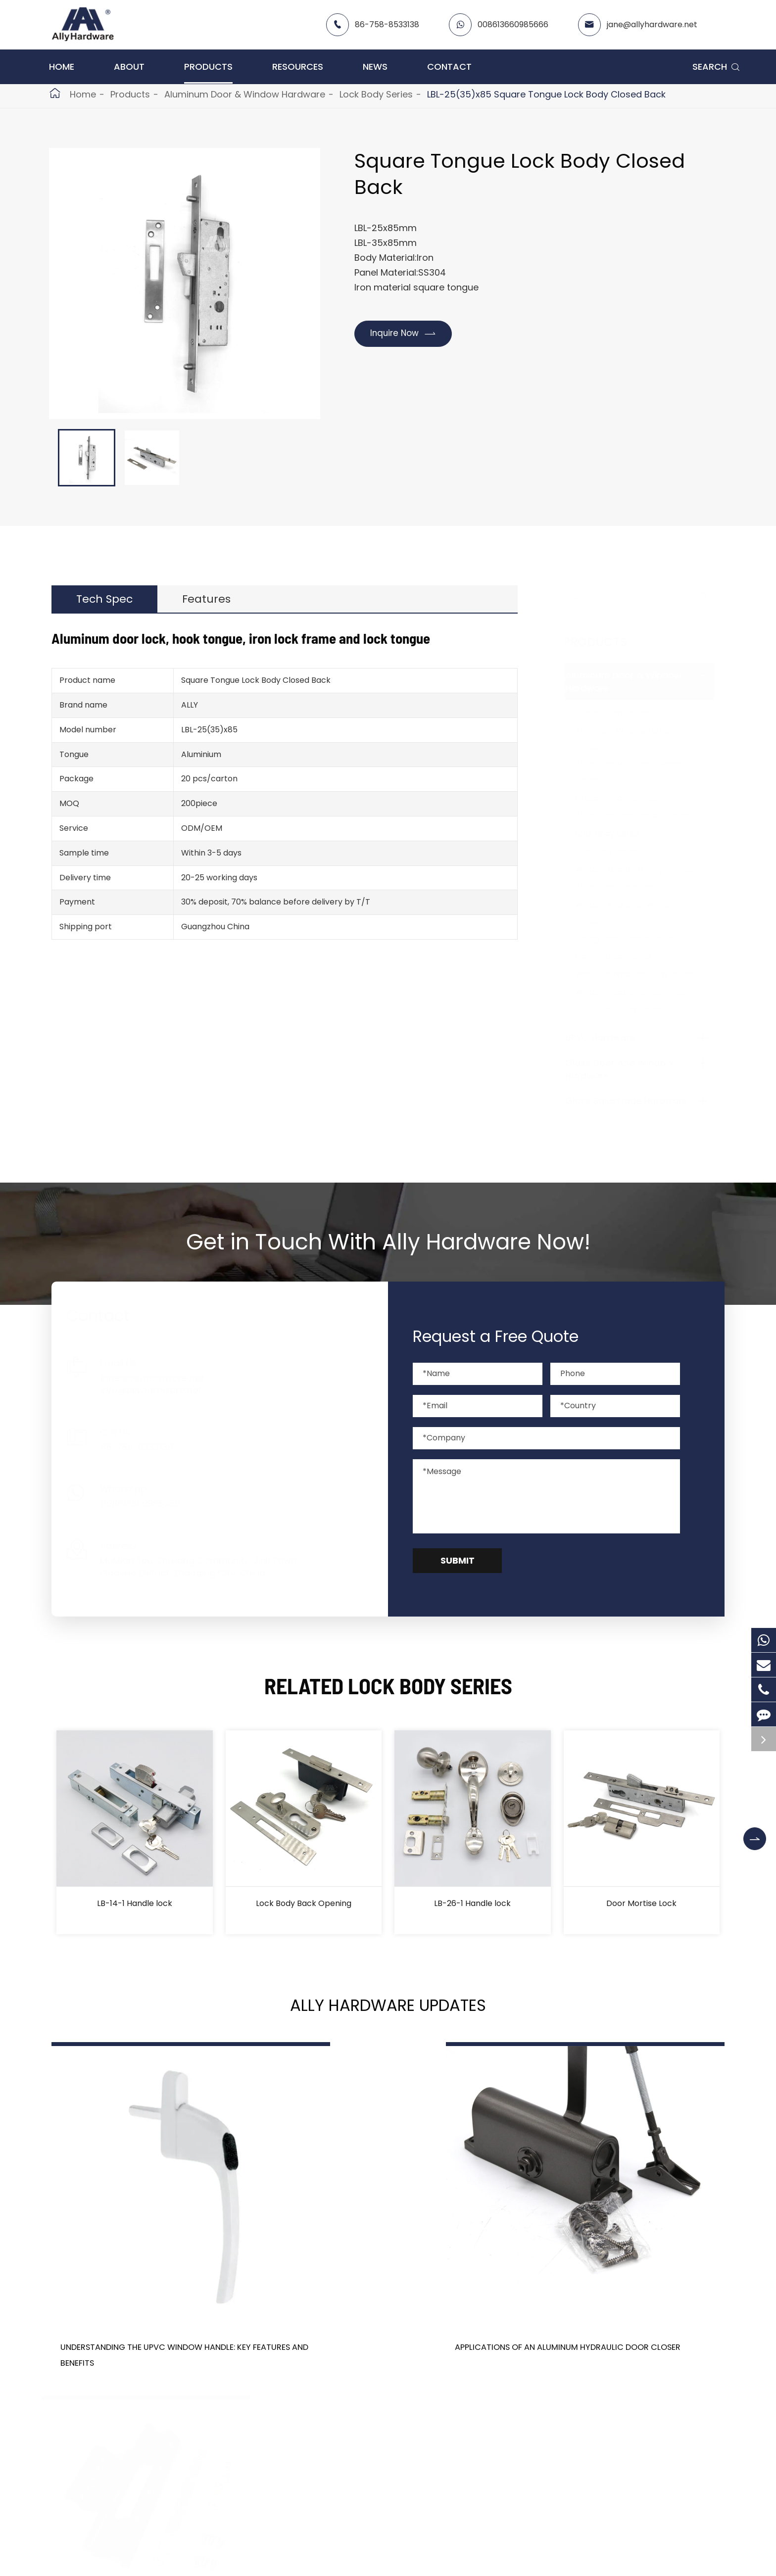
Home (61, 66)
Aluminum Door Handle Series (642, 815)
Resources (297, 66)
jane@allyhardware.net (652, 24)
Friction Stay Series (622, 712)
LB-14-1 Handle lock (134, 1903)
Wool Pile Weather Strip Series (643, 974)
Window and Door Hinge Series (644, 869)
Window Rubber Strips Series (640, 992)
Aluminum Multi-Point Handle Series (641, 772)
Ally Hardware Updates (388, 2009)
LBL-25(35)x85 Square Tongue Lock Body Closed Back (546, 94)
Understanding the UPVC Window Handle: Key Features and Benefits (146, 2299)
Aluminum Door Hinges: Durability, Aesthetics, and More (619, 2291)
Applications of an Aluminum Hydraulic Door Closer (378, 2291)
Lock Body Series (376, 94)
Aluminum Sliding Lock (627, 887)
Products (208, 66)
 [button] (763, 1832)
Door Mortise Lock (641, 1903)
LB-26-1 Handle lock (472, 1903)
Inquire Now (406, 334)
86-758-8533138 (387, 24)
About (129, 66)
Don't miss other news (383, 2395)
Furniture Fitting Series (628, 1009)
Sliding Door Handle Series (635, 938)
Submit (457, 1560)
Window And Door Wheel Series (633, 912)
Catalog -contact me (382, 2567)
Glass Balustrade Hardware (636, 1101)
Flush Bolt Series (616, 851)
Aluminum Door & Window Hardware (244, 94)
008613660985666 (513, 24)
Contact (449, 66)
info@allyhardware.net (160, 1390)
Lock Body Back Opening (303, 1903)
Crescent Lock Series (626, 798)
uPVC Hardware (610, 1037)
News (375, 66)
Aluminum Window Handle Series (635, 738)
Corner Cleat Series (623, 956)
